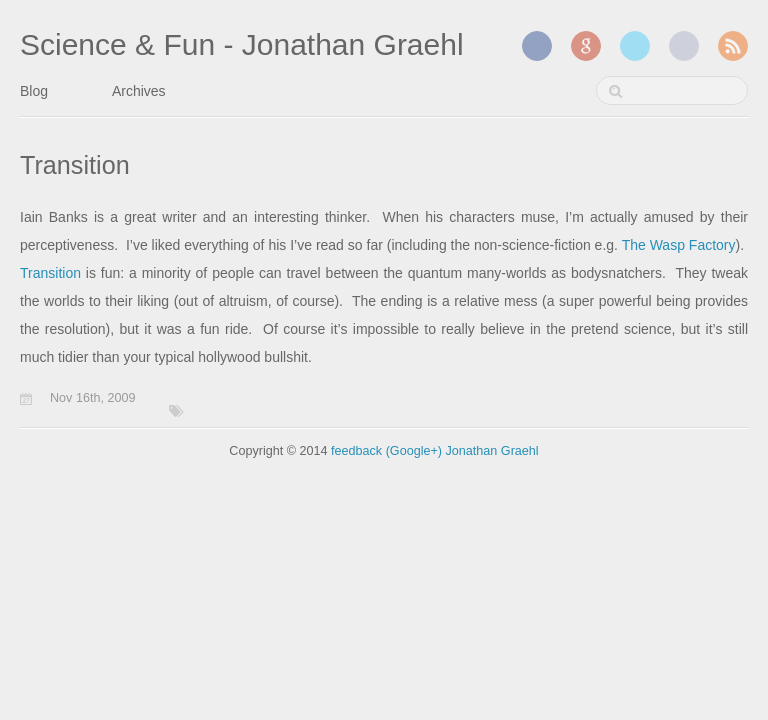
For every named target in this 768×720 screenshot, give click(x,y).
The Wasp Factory (679, 245)
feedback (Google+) (386, 451)
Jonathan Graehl (492, 451)
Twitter (635, 46)
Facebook (537, 46)
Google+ (586, 46)
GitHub (684, 46)
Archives (139, 91)
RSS (733, 46)
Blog (34, 91)
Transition (50, 273)
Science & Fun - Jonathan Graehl (242, 44)
